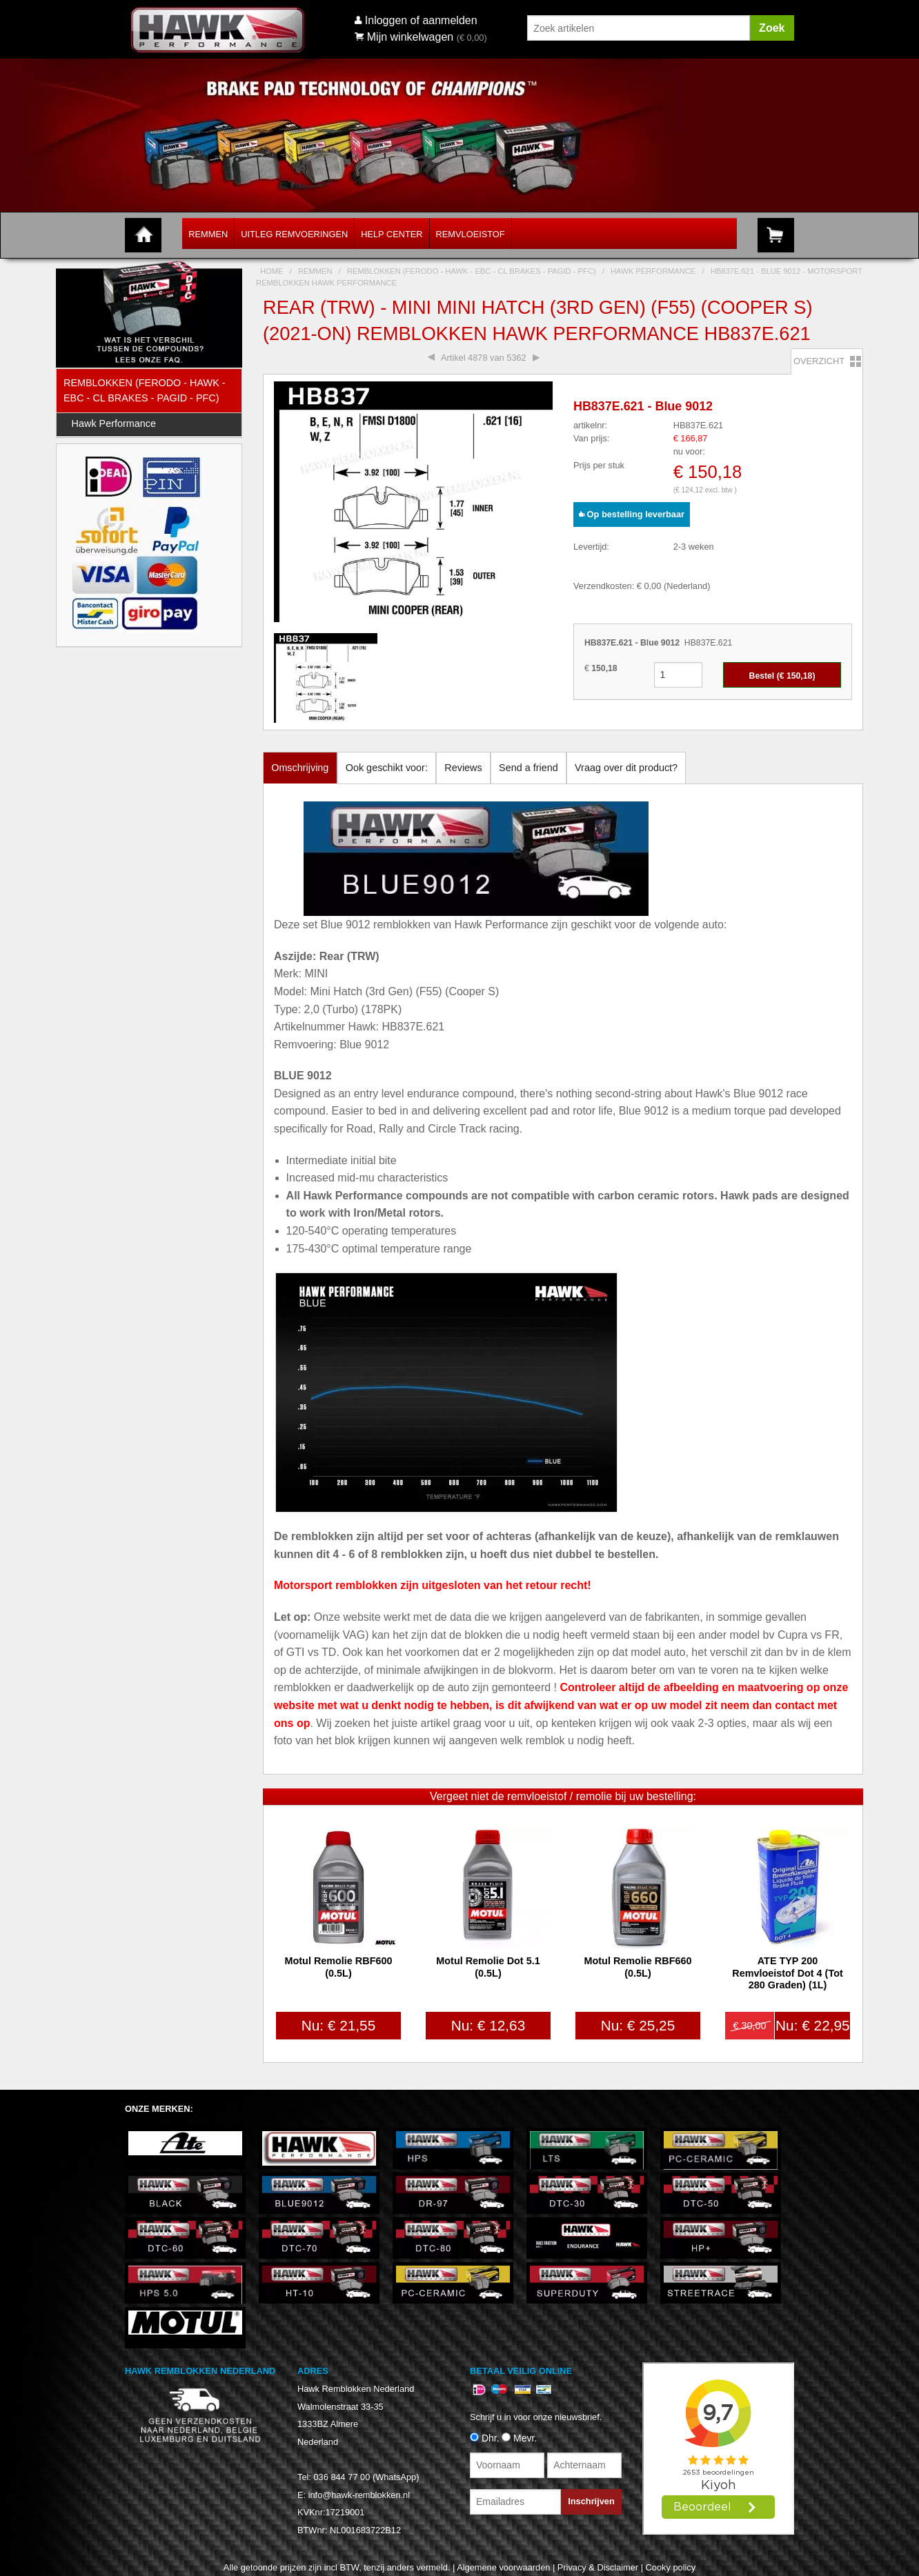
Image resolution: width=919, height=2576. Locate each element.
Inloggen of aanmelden (421, 20)
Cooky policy (671, 2567)
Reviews (463, 767)
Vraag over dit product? (626, 767)
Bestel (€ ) (782, 676)
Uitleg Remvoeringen (294, 234)
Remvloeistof (470, 234)
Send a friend (528, 767)
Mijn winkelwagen (404, 37)
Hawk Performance (114, 423)
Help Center (391, 234)
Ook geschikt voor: (387, 767)
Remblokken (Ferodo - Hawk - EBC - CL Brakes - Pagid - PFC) (144, 390)
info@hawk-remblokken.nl (359, 2495)
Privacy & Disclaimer (597, 2567)
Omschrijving (299, 767)
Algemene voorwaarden (503, 2567)
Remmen (208, 234)
